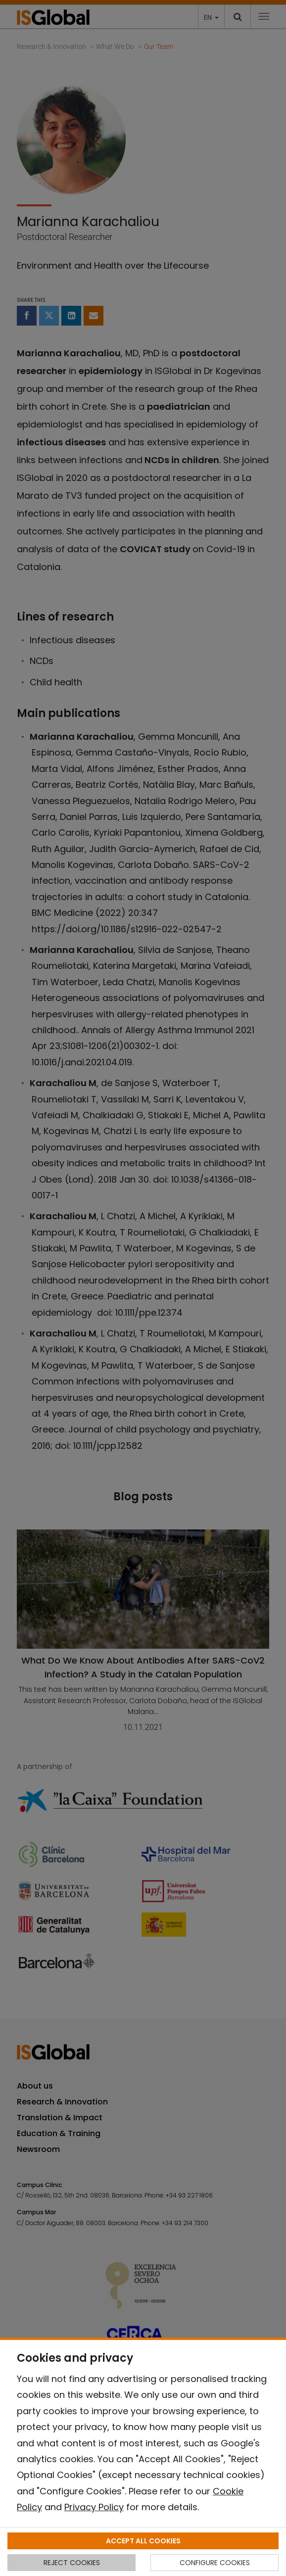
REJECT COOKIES (72, 2563)
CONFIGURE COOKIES (215, 2563)
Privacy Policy (94, 2507)
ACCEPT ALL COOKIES (143, 2541)
